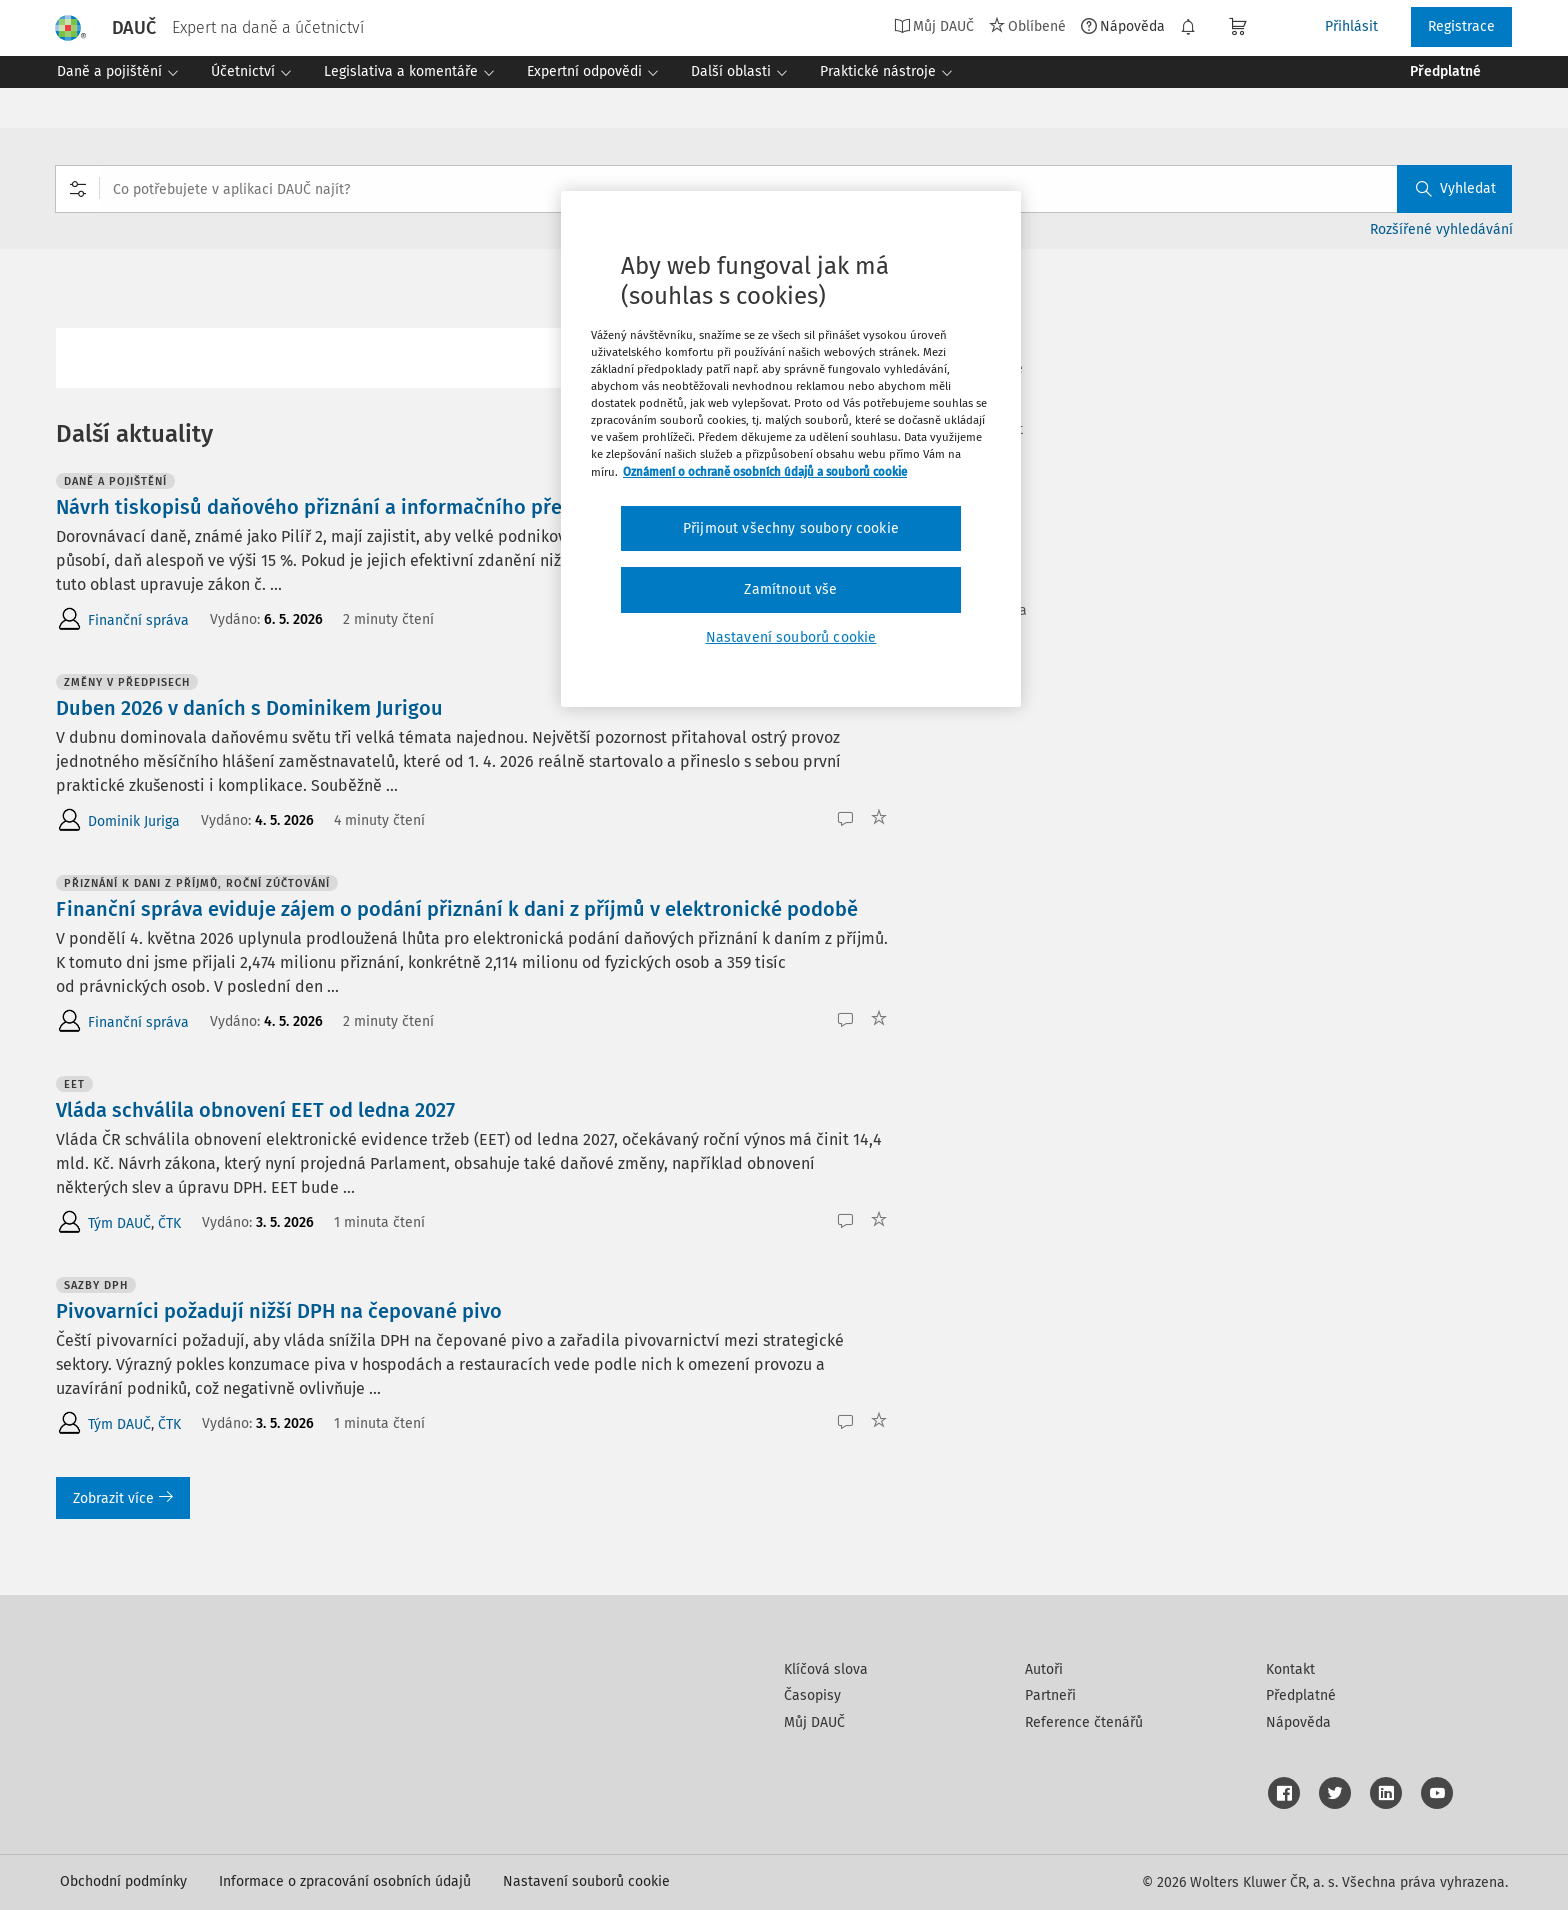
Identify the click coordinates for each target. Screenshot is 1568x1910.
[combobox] (783, 189)
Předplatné (1301, 1695)
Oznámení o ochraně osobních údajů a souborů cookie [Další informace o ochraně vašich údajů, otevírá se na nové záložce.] (765, 472)
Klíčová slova (826, 1669)
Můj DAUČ (934, 26)
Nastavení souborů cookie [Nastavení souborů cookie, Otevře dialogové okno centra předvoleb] (791, 637)
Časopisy (812, 1695)
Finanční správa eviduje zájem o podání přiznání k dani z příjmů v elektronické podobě (457, 909)
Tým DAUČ (119, 1223)
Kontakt (1290, 1669)
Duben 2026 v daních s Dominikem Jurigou (249, 708)
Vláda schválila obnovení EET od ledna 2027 (255, 1110)
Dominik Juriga (134, 821)
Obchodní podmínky (123, 1881)
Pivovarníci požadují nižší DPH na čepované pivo (279, 1311)
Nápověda (1123, 26)
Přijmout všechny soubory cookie (791, 528)
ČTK (169, 1223)
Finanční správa (138, 620)
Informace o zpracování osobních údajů (345, 1881)
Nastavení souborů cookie (586, 1881)
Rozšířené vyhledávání (1441, 229)
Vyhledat (1456, 188)
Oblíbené (1027, 26)
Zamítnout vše (790, 589)
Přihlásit (1351, 26)
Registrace (1461, 26)
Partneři (1050, 1695)
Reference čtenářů (1084, 1722)
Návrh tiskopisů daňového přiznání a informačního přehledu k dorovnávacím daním (443, 507)
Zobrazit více (123, 1498)
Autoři (1044, 1669)
